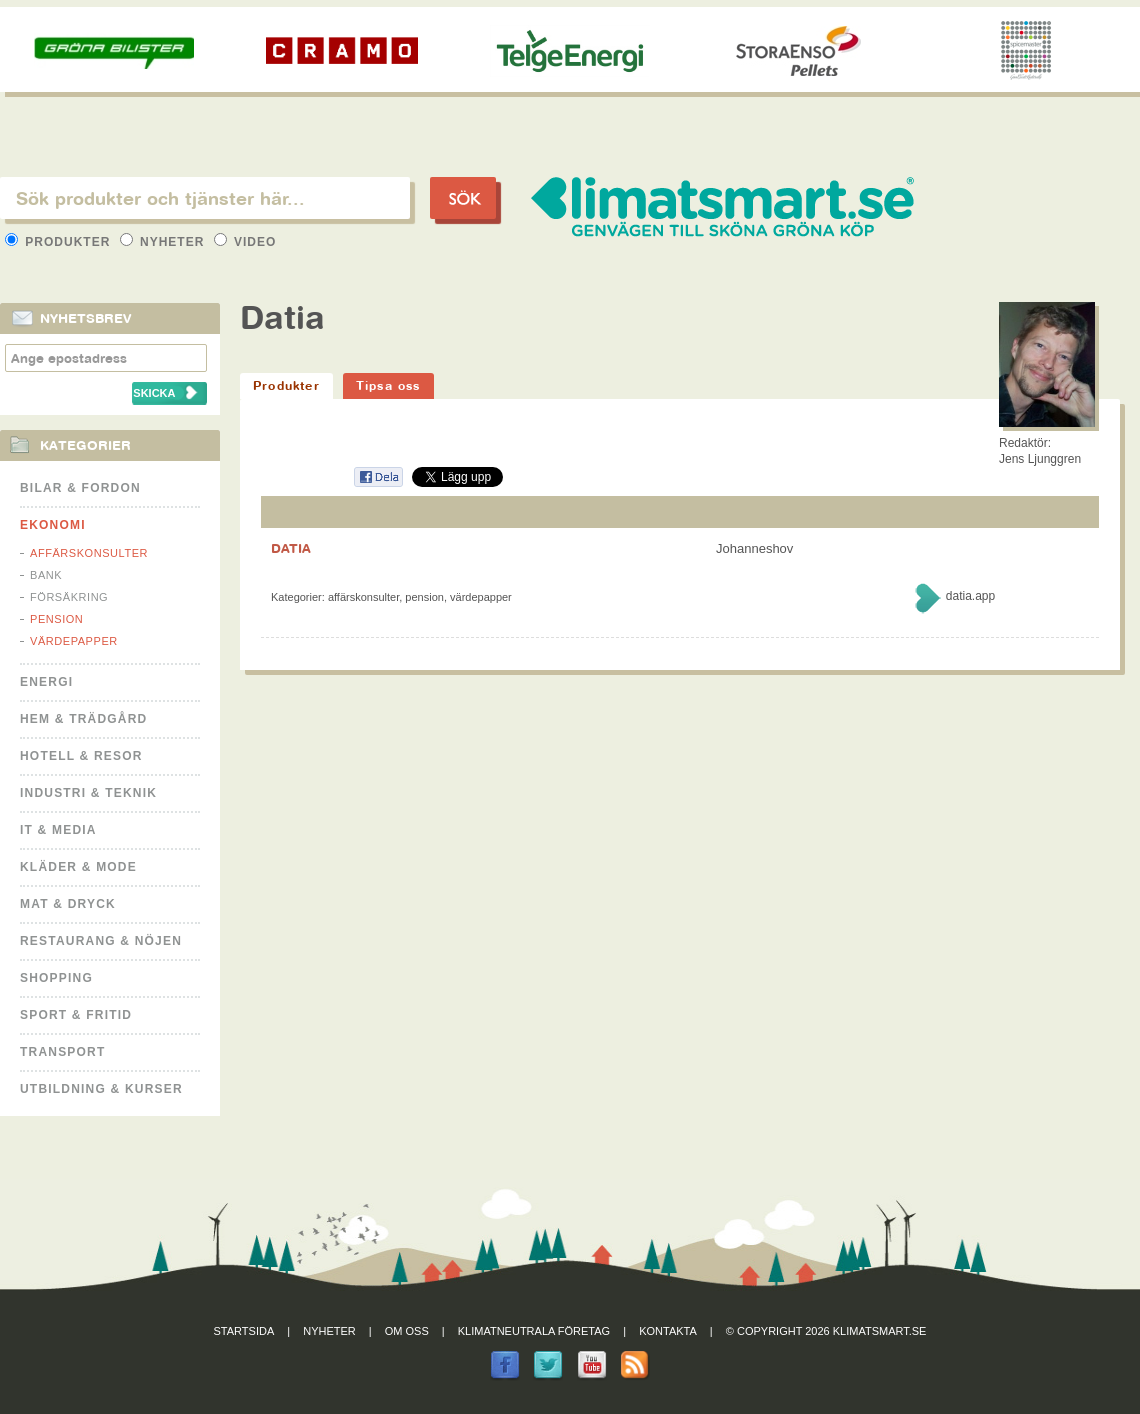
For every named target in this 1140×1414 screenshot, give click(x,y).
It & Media (58, 830)
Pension (56, 619)
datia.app (970, 596)
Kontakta (668, 1331)
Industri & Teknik (88, 793)
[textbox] (205, 198)
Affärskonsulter (89, 553)
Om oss (407, 1331)
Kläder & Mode (78, 867)
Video (245, 242)
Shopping (56, 978)
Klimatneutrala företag (534, 1331)
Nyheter (164, 242)
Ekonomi (53, 525)
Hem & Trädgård (83, 719)
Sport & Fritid (76, 1015)
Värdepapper (74, 641)
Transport (62, 1052)
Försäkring (69, 597)
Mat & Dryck (68, 904)
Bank (46, 575)
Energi (46, 682)
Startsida (244, 1331)
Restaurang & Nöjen (101, 941)
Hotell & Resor (81, 756)
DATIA (291, 548)
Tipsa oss (388, 385)
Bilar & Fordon (80, 488)
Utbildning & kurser (101, 1089)
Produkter (60, 242)
